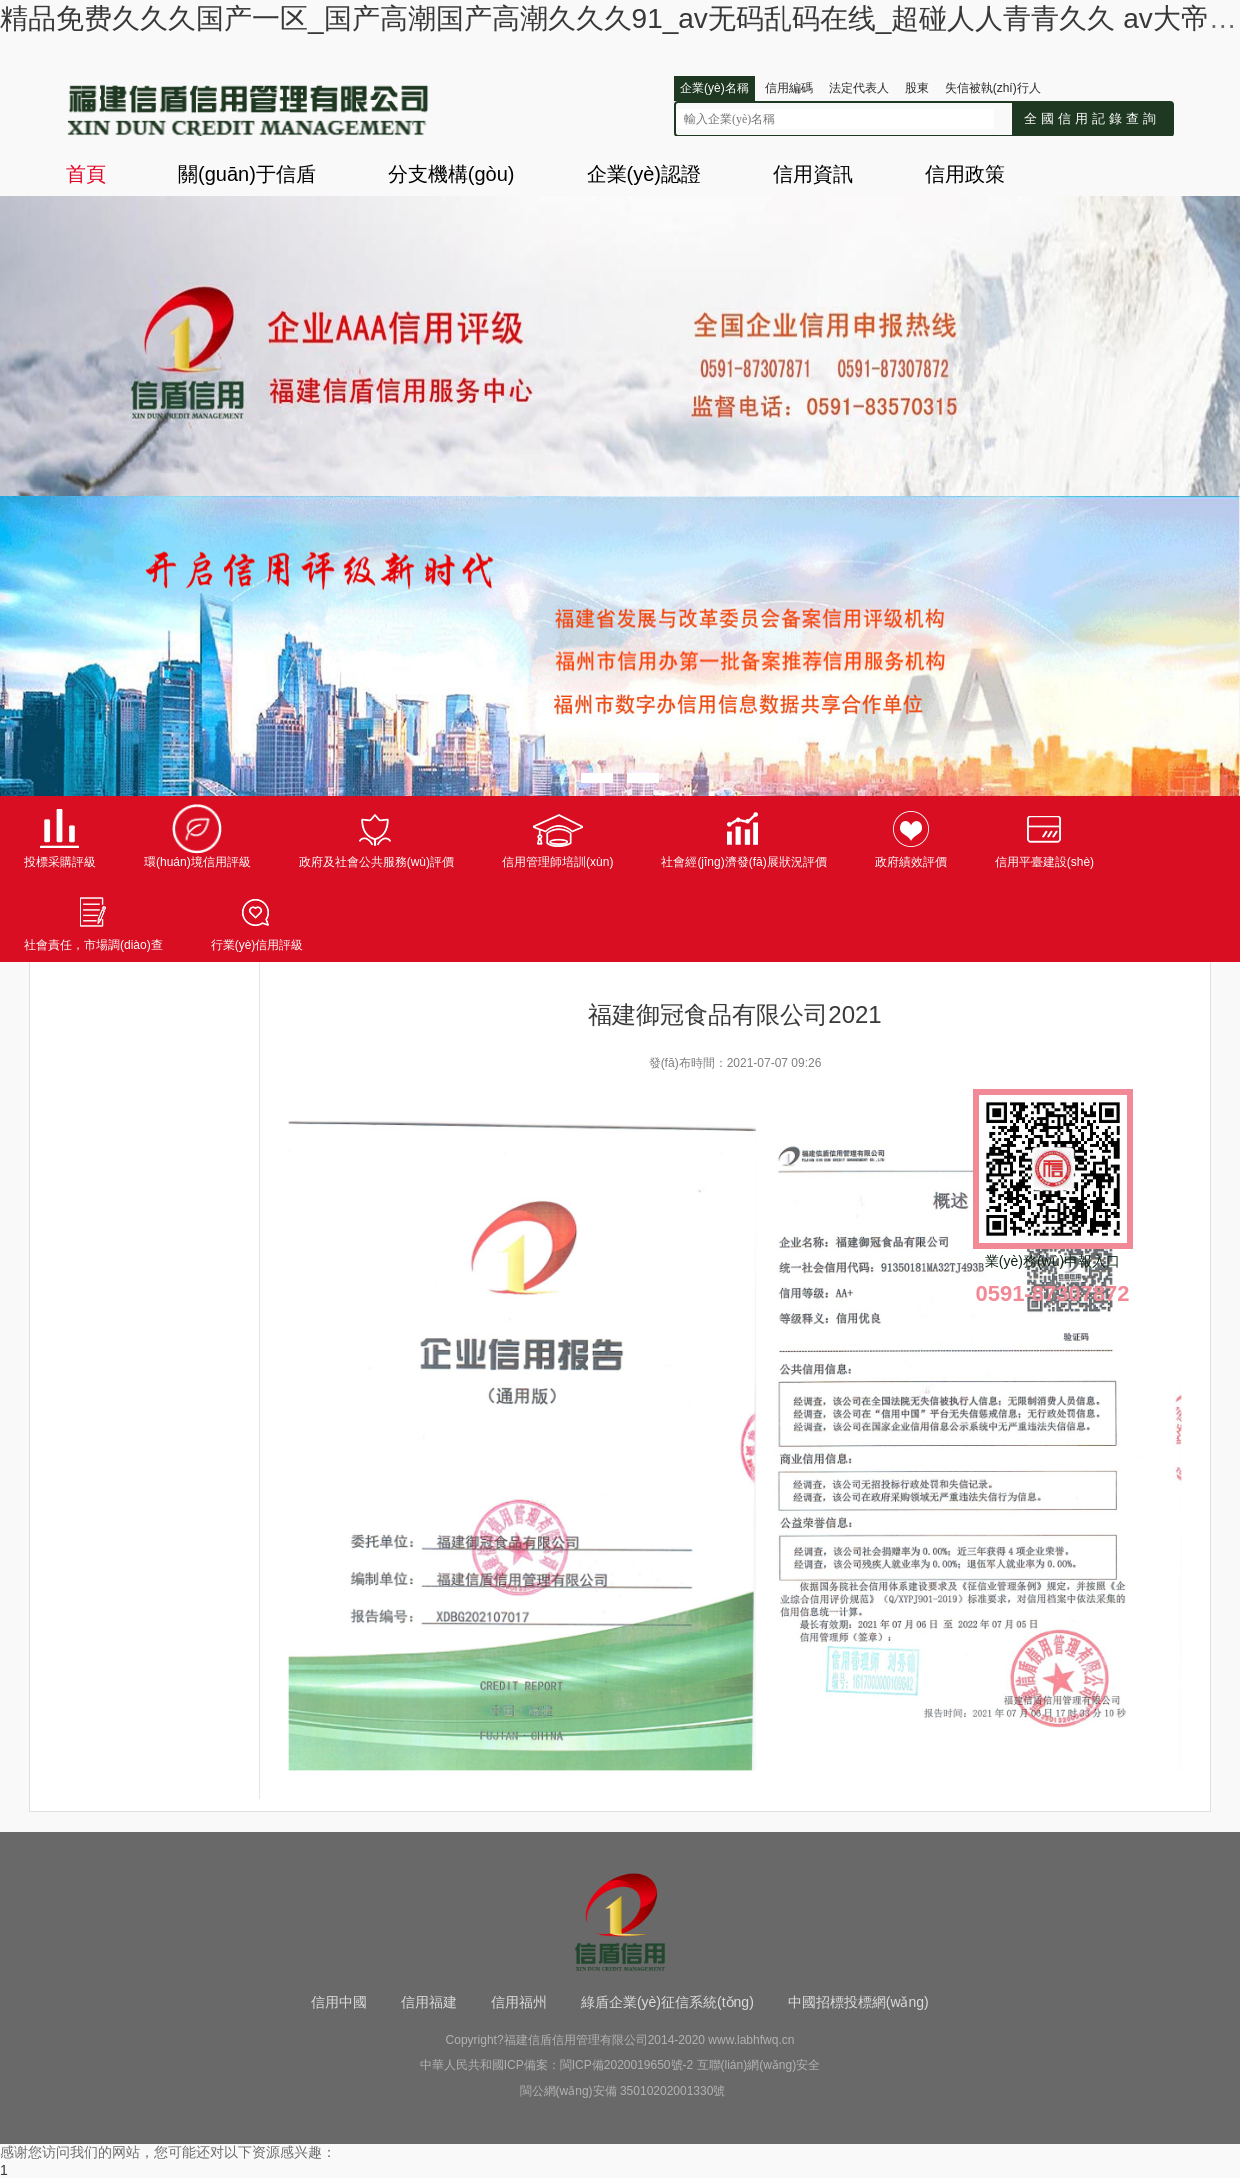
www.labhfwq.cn (751, 2040)
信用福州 (519, 2002)
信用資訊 (813, 174)
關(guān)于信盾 (247, 174)
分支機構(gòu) (451, 174)
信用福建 (429, 2002)
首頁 (86, 174)
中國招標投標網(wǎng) (858, 2002)
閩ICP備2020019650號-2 (626, 2065)
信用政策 (965, 174)
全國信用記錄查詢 (1092, 118)
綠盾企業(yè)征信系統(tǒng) (667, 2002)
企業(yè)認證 (644, 174)
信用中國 (339, 2002)
